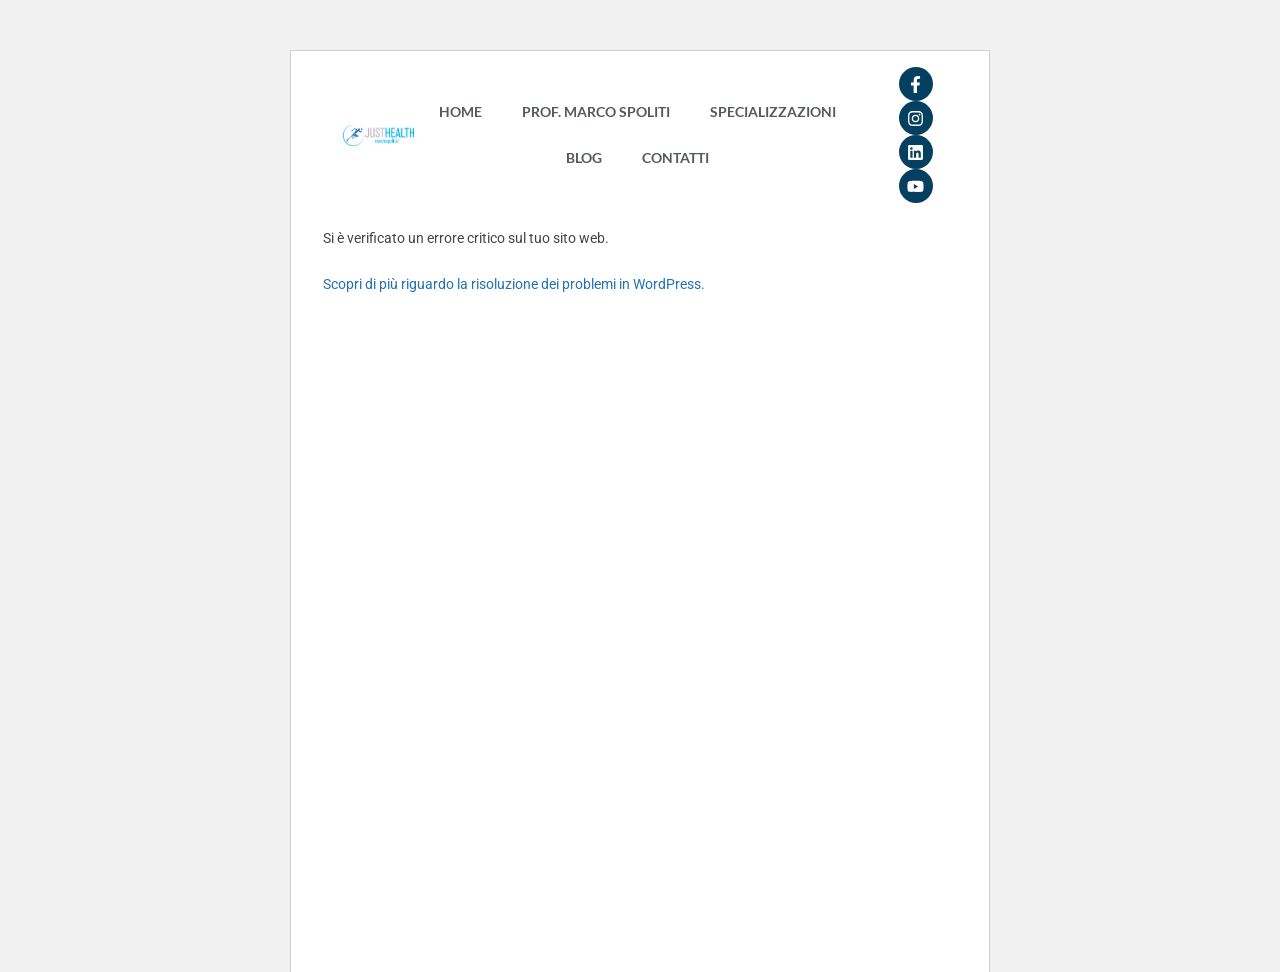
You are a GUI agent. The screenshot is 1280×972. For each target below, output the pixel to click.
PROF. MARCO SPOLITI (596, 111)
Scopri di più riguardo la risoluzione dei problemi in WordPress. (514, 284)
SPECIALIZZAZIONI (773, 111)
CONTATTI (675, 157)
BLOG (584, 157)
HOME (460, 111)
